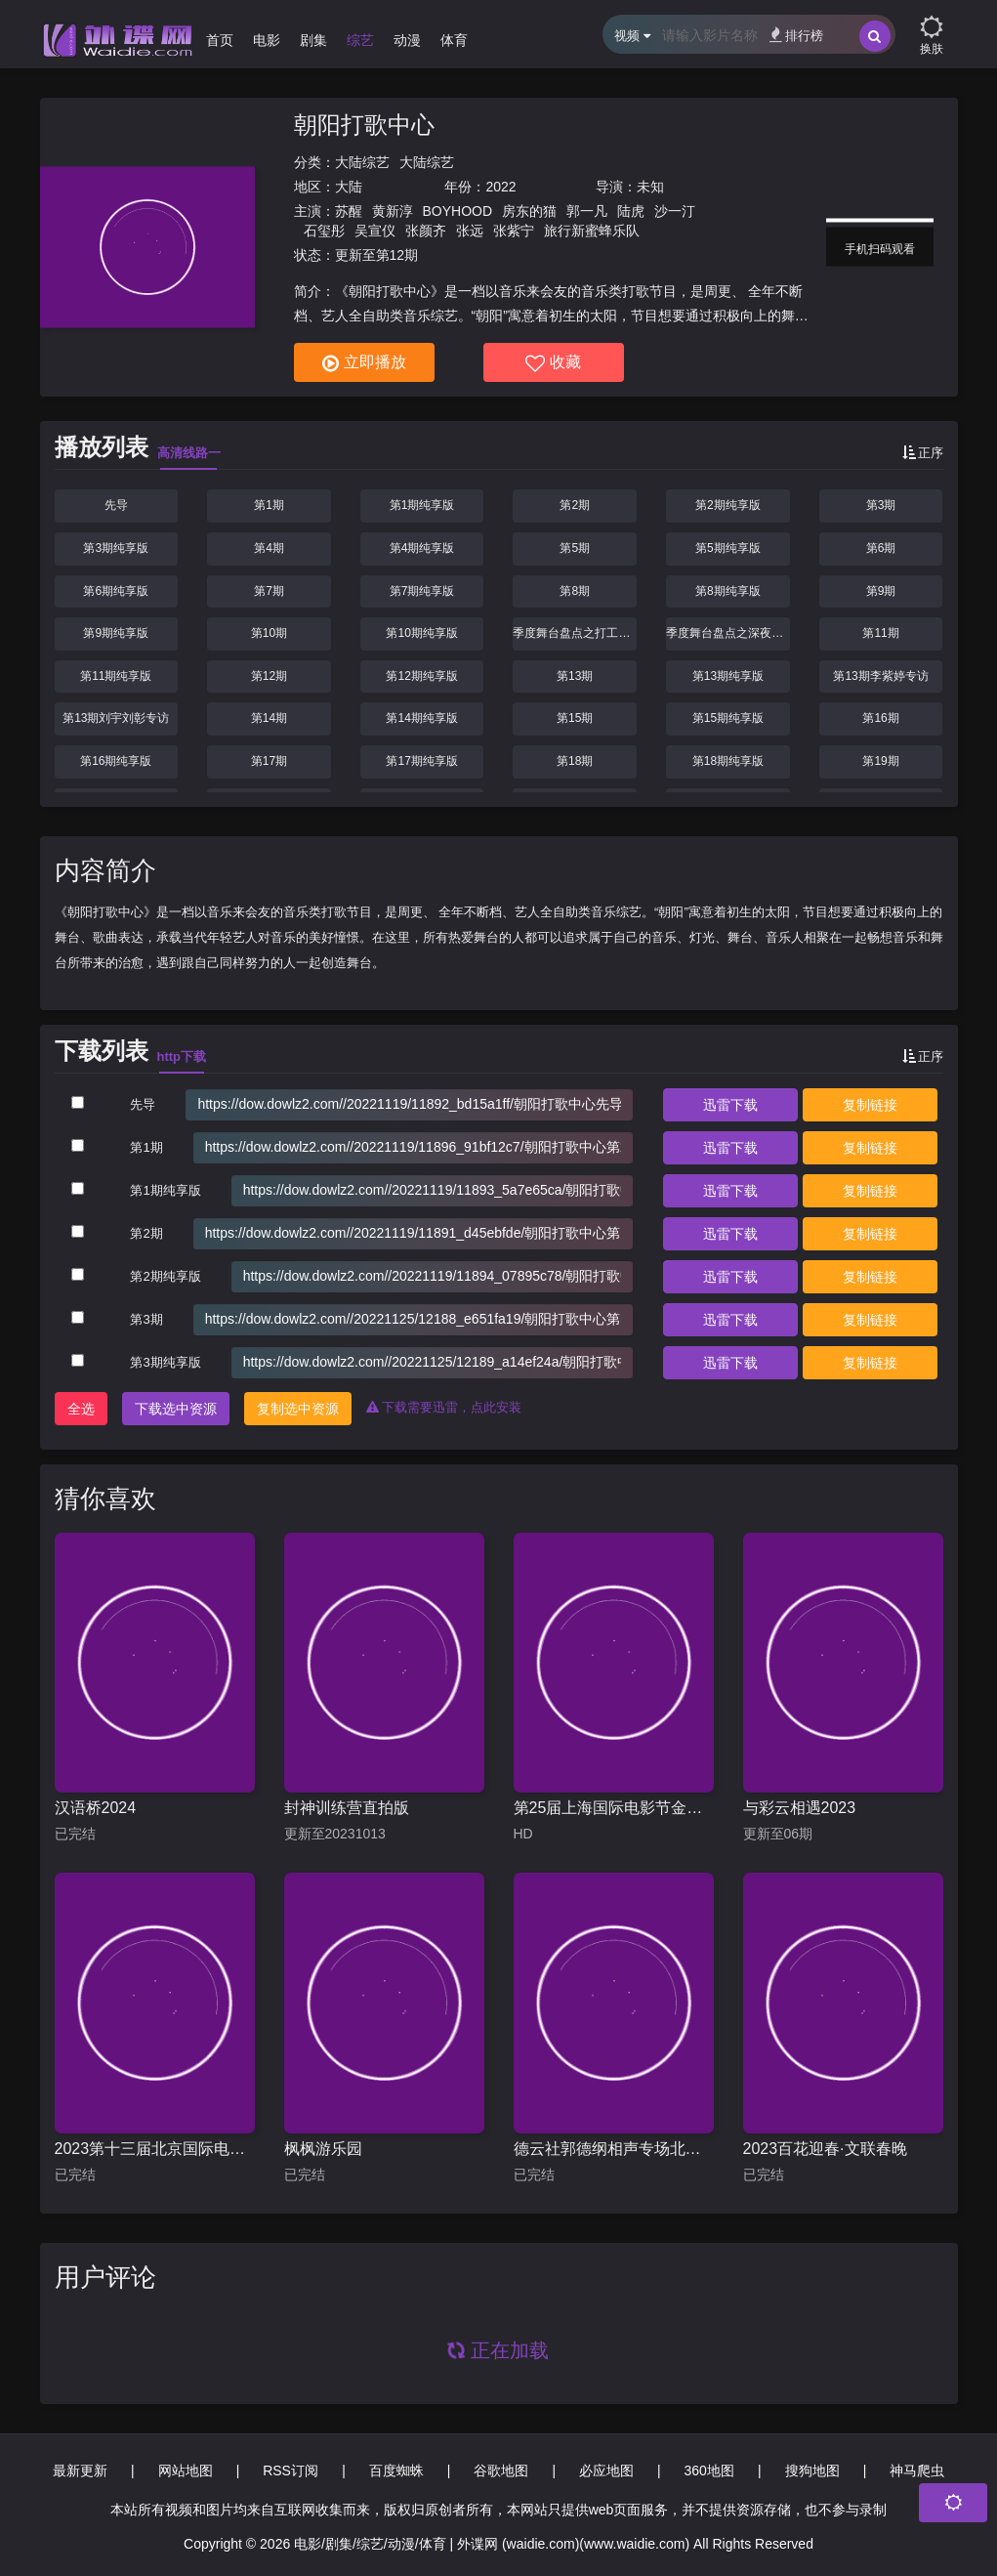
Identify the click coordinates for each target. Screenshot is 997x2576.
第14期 (269, 718)
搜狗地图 (812, 2470)
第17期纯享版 (421, 761)
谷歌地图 (501, 2470)
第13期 (575, 676)
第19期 (880, 761)
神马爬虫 (917, 2470)
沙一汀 (674, 211)
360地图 (709, 2470)
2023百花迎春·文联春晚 (825, 2148)
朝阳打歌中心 (364, 124)
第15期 (575, 718)
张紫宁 (513, 230)
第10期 (269, 633)
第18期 (575, 761)
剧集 (313, 40)
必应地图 (606, 2470)
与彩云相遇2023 (799, 1807)
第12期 (269, 676)
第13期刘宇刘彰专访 (115, 718)
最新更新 (80, 2470)
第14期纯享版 (421, 718)
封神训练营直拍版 (346, 1807)
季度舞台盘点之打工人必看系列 (575, 633)
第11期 (880, 633)
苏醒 (348, 211)
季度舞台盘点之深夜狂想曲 (728, 633)
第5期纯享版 (728, 548)
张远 (469, 230)
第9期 (881, 591)
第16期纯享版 (115, 761)
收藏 (553, 363)
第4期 (269, 548)
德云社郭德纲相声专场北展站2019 (614, 2148)
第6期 (881, 548)
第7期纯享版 (422, 591)
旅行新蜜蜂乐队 (592, 230)
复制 (870, 1105)
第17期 (269, 761)
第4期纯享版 (422, 548)
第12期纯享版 (421, 676)
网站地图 (185, 2470)
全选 (81, 1408)
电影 (266, 40)
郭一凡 (586, 211)
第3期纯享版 (115, 548)
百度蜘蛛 (396, 2470)
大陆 (348, 186)
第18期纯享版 (728, 761)
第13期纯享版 (728, 676)
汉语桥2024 (96, 1807)
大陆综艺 (362, 162)
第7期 (269, 591)
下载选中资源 (176, 1408)
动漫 (407, 40)
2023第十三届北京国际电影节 (155, 2148)
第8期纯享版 (728, 591)
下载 (730, 1105)
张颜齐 (425, 230)
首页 (219, 40)
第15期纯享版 (728, 718)
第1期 (269, 505)
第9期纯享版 (115, 633)
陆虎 (630, 211)
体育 (454, 40)
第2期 (575, 505)
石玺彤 (324, 230)
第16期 (880, 718)
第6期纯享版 (115, 591)
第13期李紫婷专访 (880, 676)
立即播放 (364, 363)
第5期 (575, 548)
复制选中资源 (298, 1408)
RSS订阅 (290, 2470)
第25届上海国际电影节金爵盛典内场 (614, 1807)
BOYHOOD (458, 211)
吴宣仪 (374, 230)
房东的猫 (529, 211)
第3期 (881, 505)
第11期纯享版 (115, 676)
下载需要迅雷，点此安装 (444, 1407)
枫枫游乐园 (323, 2148)
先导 (116, 505)
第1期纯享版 (422, 505)
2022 (500, 186)
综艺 (360, 40)
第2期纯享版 (728, 505)
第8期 (575, 591)
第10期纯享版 (421, 633)
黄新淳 (392, 211)
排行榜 (796, 34)
